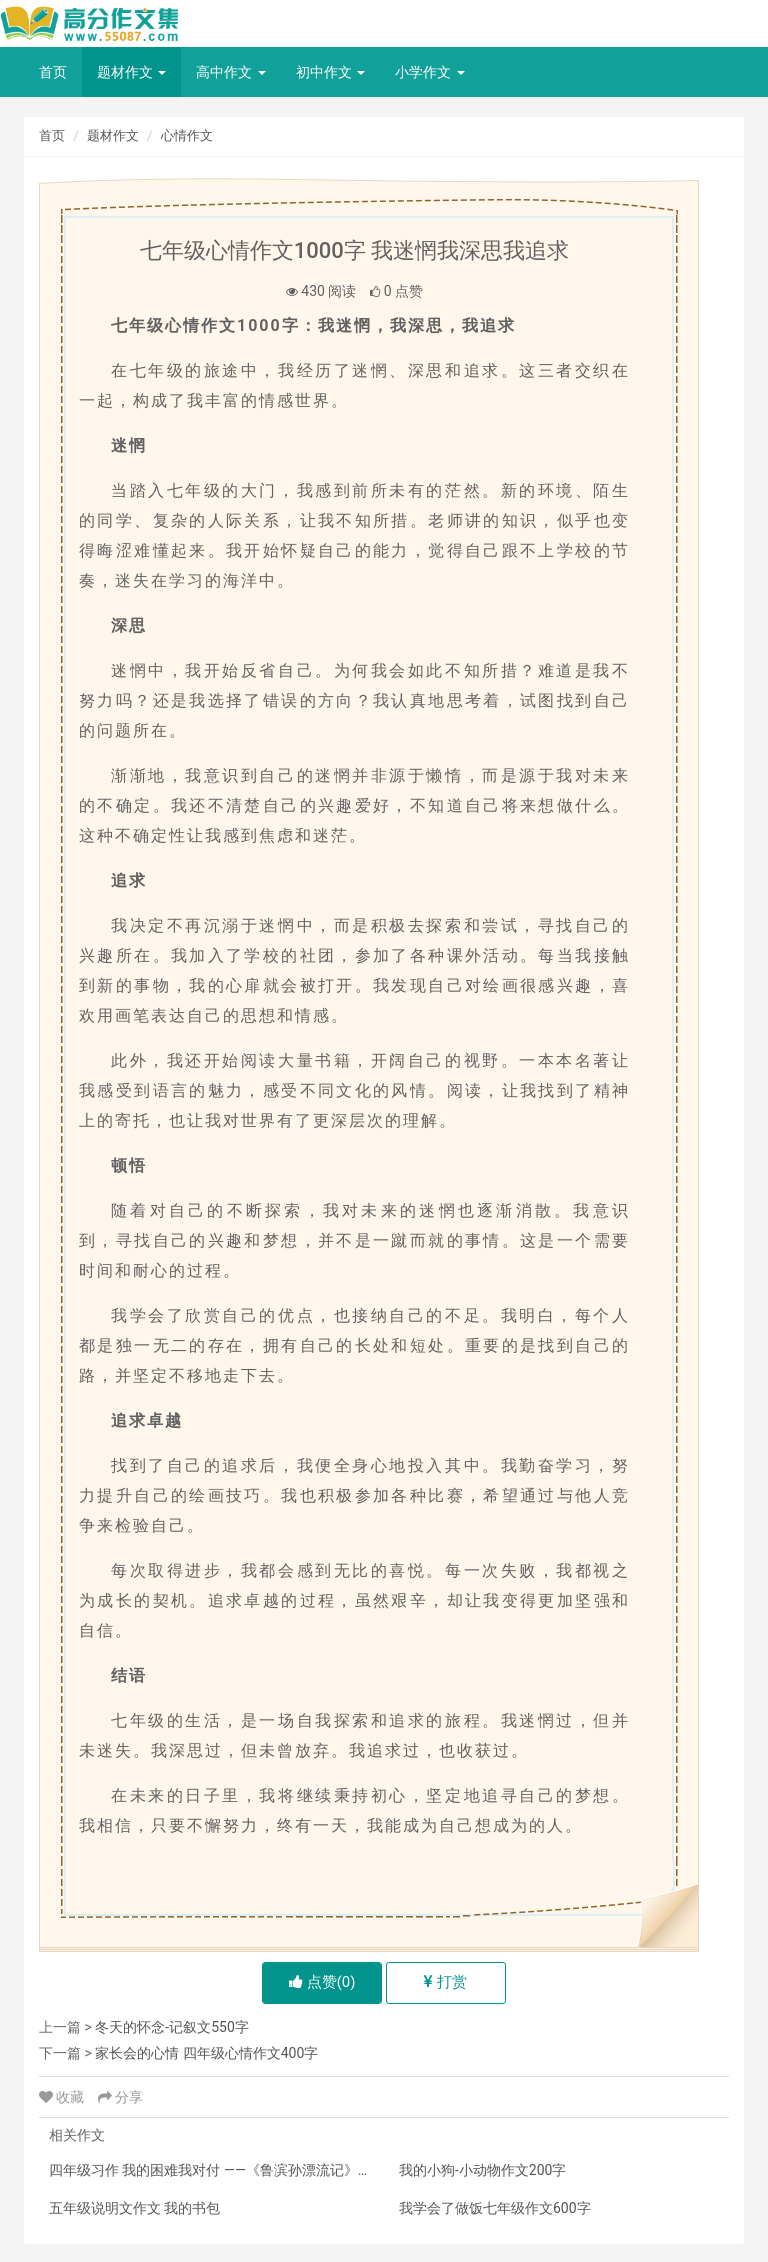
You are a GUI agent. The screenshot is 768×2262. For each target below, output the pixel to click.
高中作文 (230, 72)
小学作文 (429, 72)
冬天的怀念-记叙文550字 (171, 2027)
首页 (53, 72)
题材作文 (131, 72)
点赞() (322, 1982)
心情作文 (187, 135)
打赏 (445, 1982)
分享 (120, 2097)
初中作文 (330, 72)
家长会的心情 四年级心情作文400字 (206, 2053)
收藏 (63, 2097)
